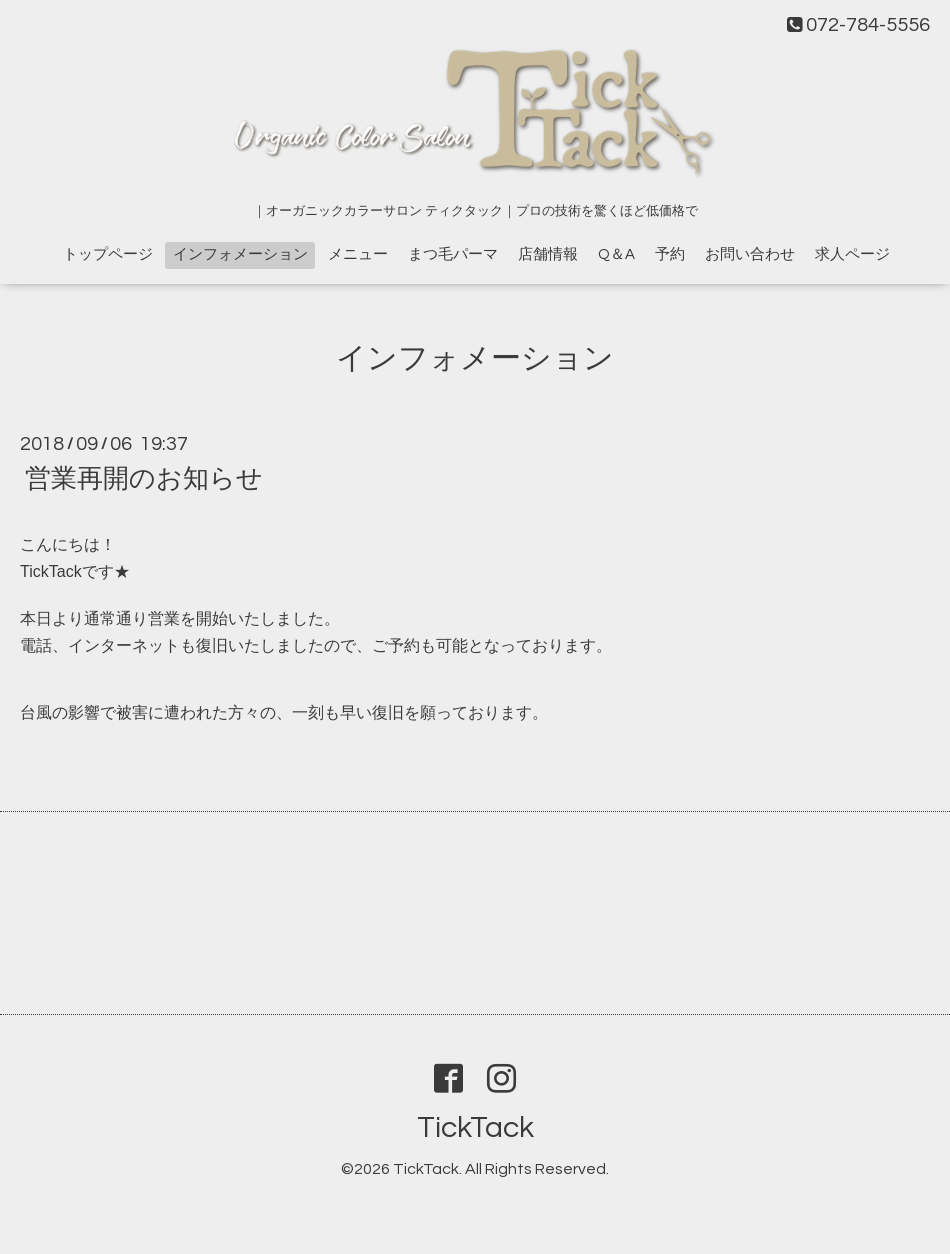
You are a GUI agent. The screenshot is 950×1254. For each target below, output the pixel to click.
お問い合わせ (750, 254)
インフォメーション (240, 254)
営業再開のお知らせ (144, 479)
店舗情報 (548, 254)
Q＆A (616, 254)
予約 (670, 254)
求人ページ (852, 254)
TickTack (475, 1127)
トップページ (108, 254)
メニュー (358, 254)
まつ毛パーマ (453, 254)
